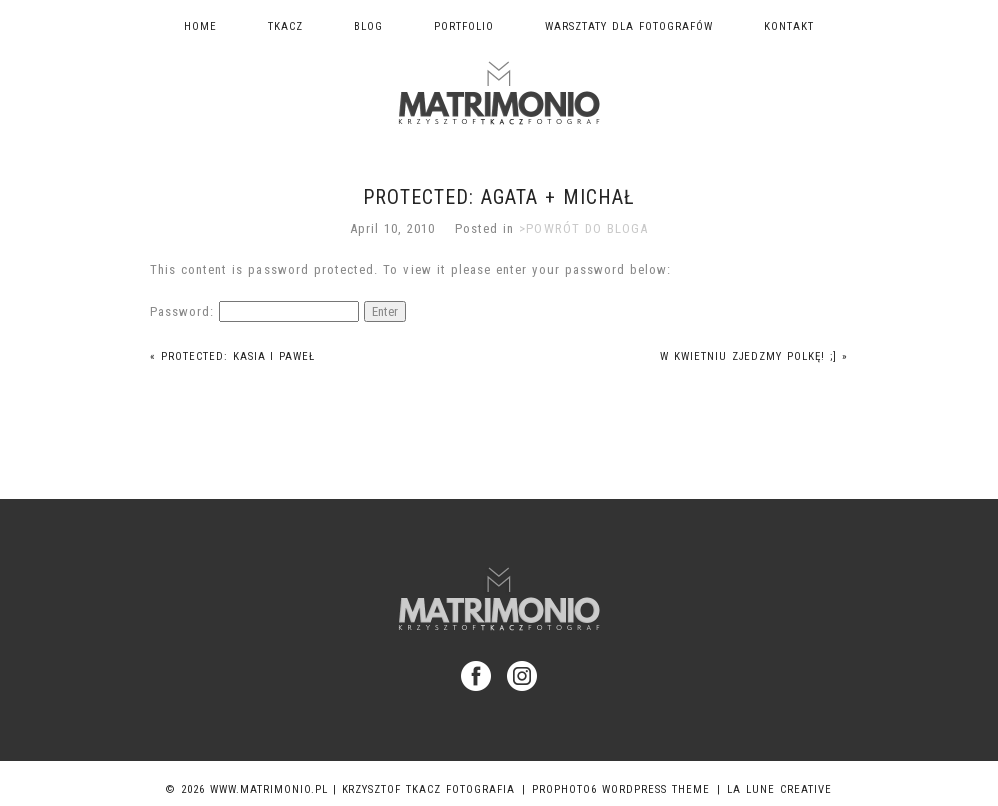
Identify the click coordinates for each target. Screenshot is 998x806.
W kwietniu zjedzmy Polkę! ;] (754, 356)
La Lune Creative (779, 789)
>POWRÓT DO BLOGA (583, 228)
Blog (368, 26)
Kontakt (789, 26)
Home (200, 26)
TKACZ (285, 26)
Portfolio (464, 26)
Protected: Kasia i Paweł (233, 356)
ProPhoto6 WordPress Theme (621, 789)
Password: (254, 311)
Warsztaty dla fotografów (629, 26)
